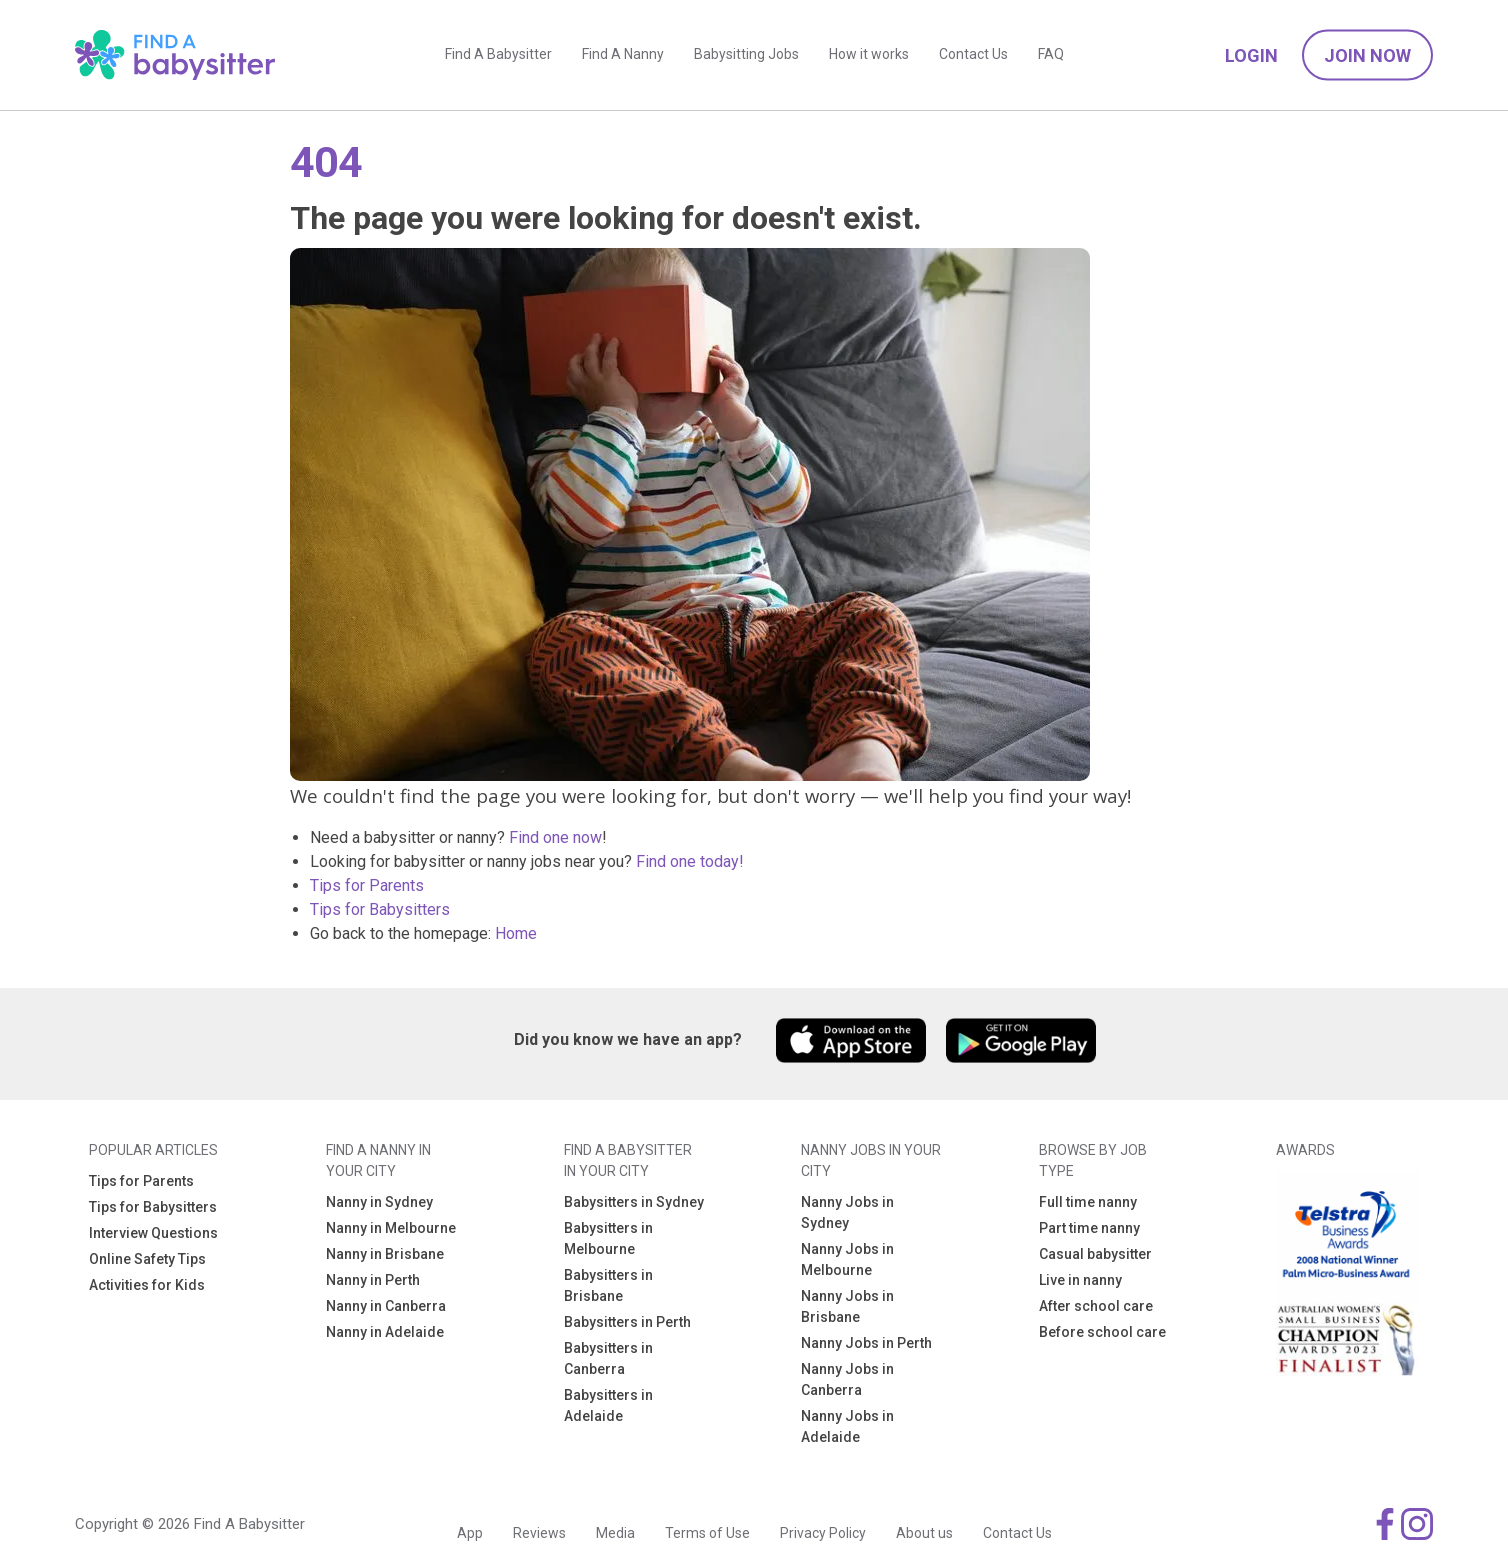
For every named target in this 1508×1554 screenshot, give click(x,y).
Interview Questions (153, 1233)
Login (1251, 55)
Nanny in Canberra (386, 1306)
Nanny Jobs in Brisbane (847, 1306)
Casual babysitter (1095, 1254)
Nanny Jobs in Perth (866, 1343)
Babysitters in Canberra (608, 1358)
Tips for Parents (367, 885)
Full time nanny (1088, 1202)
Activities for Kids (147, 1285)
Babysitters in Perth (627, 1322)
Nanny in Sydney (379, 1202)
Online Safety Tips (147, 1259)
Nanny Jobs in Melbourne (847, 1259)
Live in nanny (1080, 1280)
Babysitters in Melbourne (608, 1238)
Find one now (555, 837)
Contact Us (973, 55)
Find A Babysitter (498, 55)
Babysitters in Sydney (634, 1202)
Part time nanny (1089, 1228)
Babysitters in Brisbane (608, 1285)
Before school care (1102, 1332)
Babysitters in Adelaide (608, 1405)
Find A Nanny (623, 55)
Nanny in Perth (373, 1280)
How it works (869, 55)
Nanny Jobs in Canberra (847, 1379)
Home (516, 933)
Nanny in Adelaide (385, 1332)
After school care (1096, 1306)
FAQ (1051, 55)
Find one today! (690, 861)
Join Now (1367, 55)
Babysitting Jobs (746, 55)
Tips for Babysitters (380, 909)
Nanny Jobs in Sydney (847, 1212)
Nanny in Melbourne (391, 1228)
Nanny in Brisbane (385, 1254)
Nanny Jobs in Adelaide (847, 1426)
